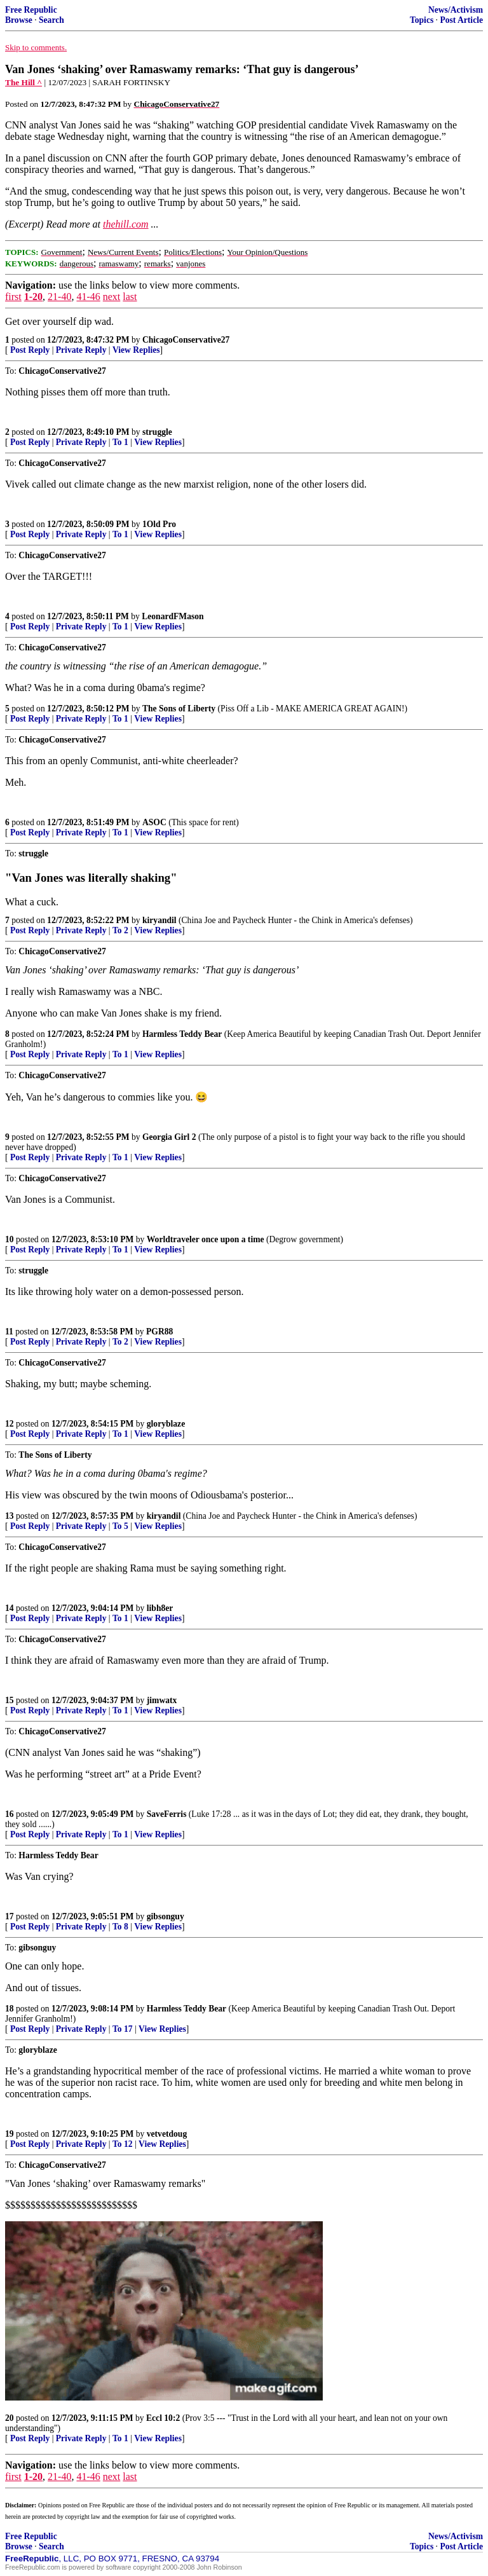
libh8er (160, 1608)
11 (9, 1331)
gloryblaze (166, 1423)
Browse (18, 20)
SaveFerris (167, 1814)
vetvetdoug (167, 2134)
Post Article (461, 20)
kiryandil (159, 920)
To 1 (120, 442)
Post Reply (30, 350)
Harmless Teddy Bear (182, 1034)
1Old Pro (159, 524)
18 (9, 2008)
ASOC (154, 822)
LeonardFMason (172, 616)
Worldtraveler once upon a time (205, 1239)
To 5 (120, 1526)
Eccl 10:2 (163, 2418)
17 (9, 1916)
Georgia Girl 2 (169, 1137)
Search (51, 20)
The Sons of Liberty (178, 708)
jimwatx (162, 1700)
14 (9, 1608)
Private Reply (81, 350)
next (112, 296)
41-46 (88, 296)
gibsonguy (165, 1916)
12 (9, 1423)
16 (9, 1814)
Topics (421, 20)
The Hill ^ (23, 82)
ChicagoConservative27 (185, 340)
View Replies (136, 350)
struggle (157, 432)
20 (9, 2418)
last (130, 296)
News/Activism (455, 10)
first (13, 296)
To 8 (120, 1926)
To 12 (122, 2144)
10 (9, 1239)
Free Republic (31, 10)
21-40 (59, 296)
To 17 (122, 2029)
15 (9, 1700)
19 (9, 2134)
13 (9, 1516)
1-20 (33, 296)
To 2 (120, 930)
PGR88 (159, 1331)
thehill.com (126, 224)
